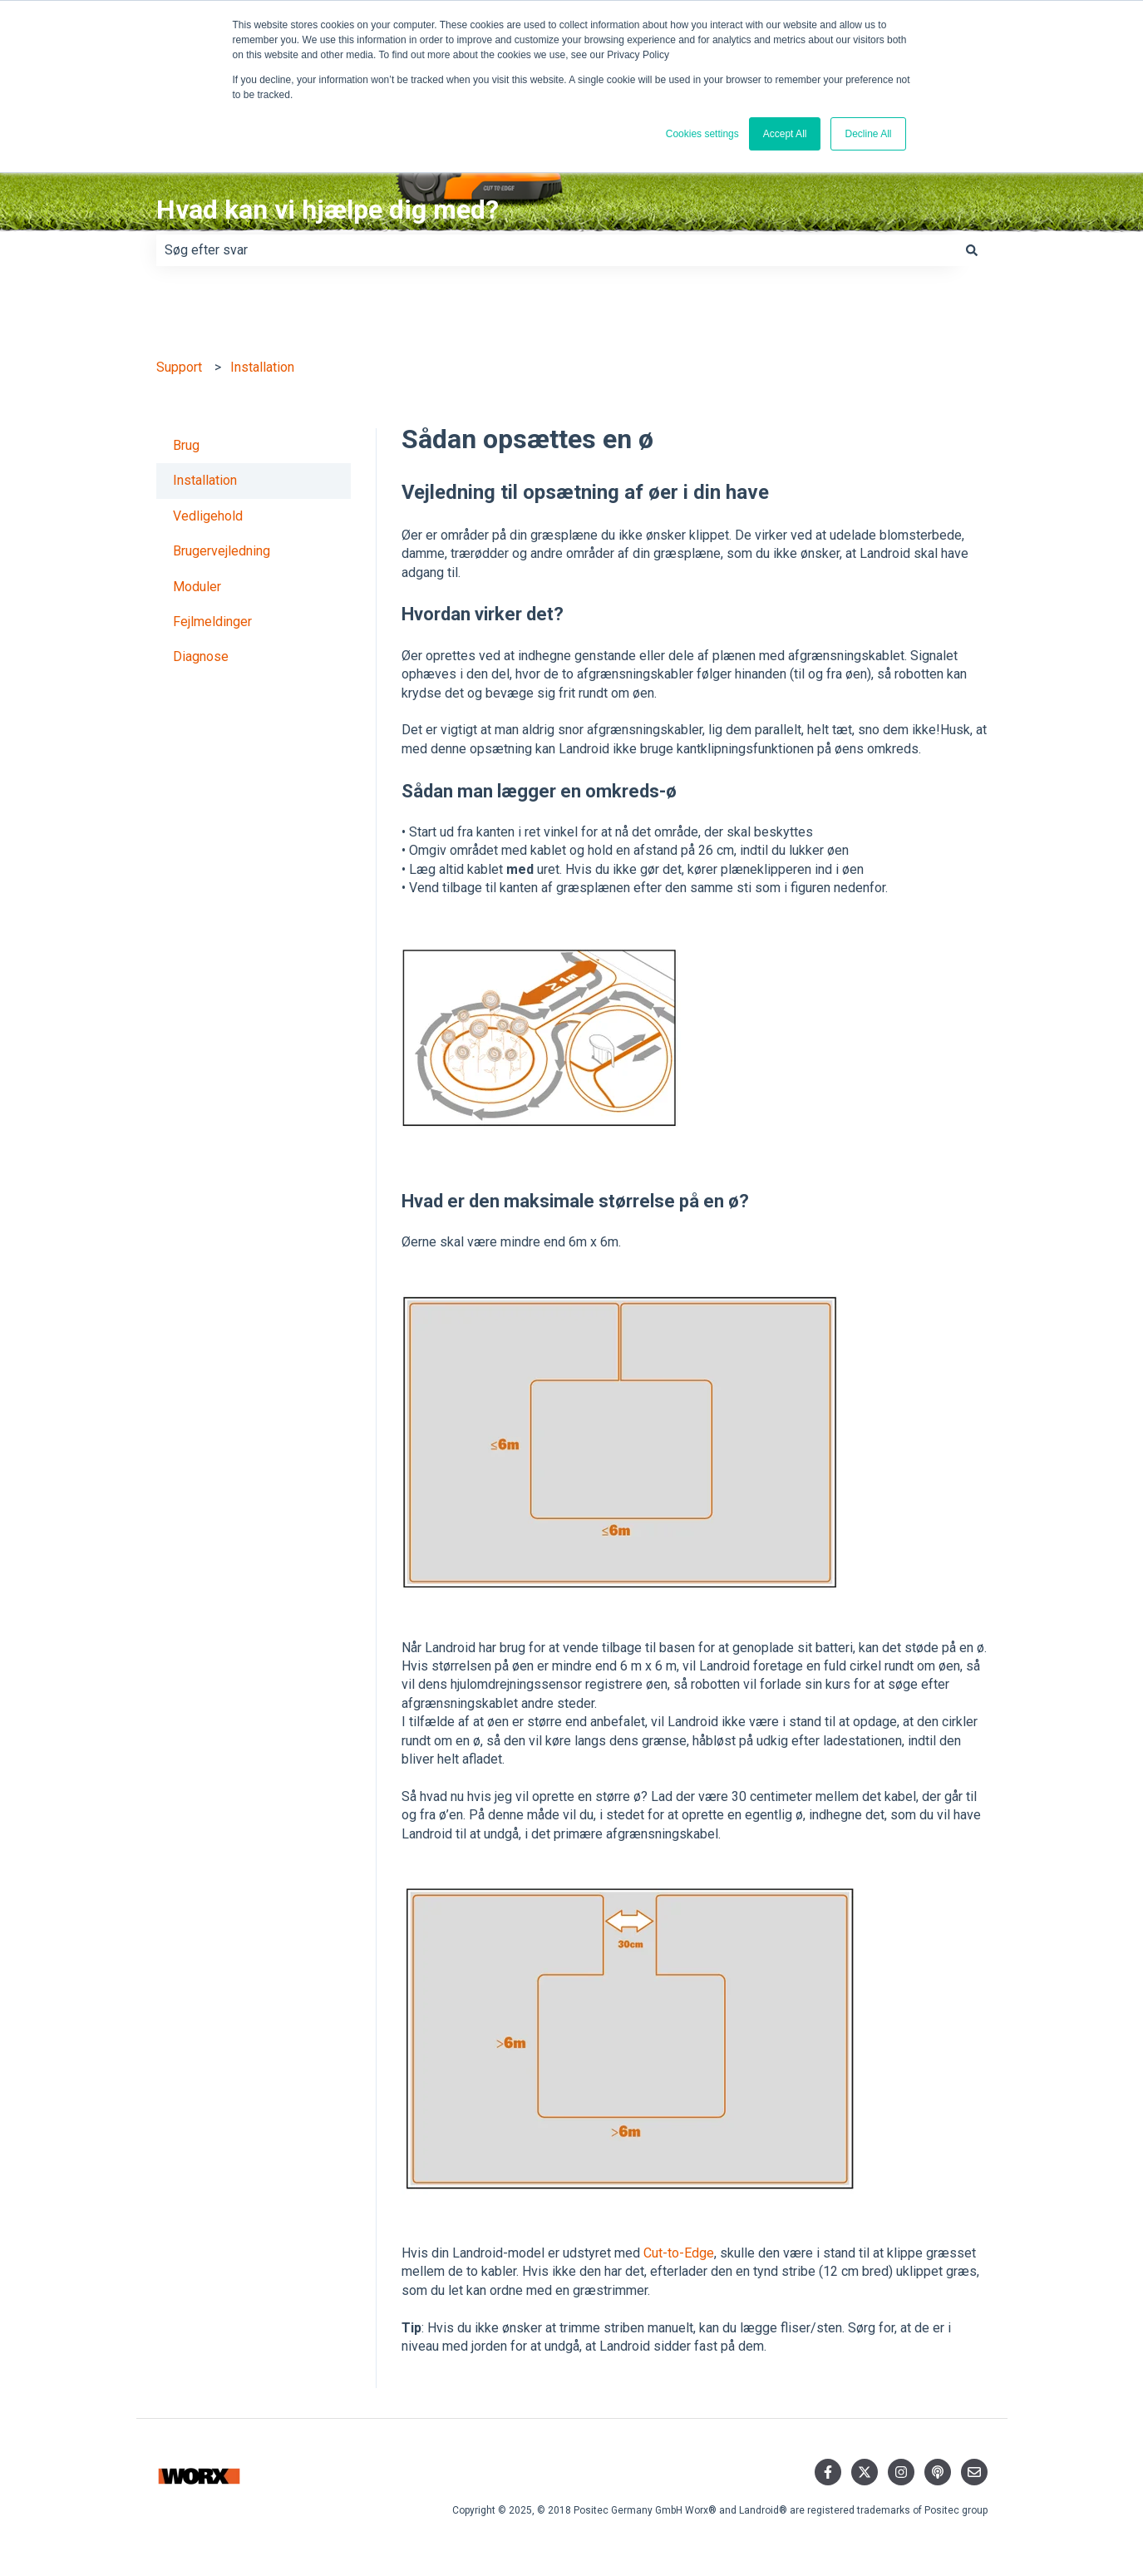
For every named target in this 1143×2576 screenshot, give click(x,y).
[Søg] (972, 250)
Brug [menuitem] (186, 445)
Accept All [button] (785, 134)
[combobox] (556, 250)
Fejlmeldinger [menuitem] (212, 621)
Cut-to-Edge (678, 2253)
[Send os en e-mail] (974, 2472)
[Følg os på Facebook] (828, 2472)
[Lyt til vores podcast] (937, 2472)
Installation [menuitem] (205, 480)
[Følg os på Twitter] (864, 2472)
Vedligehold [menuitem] (208, 516)
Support (179, 367)
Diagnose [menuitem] (201, 656)
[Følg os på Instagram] (901, 2472)
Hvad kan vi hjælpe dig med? (327, 209)
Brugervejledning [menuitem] (221, 551)
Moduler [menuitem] (197, 587)
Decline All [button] (868, 134)
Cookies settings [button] (702, 134)
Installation (262, 367)
